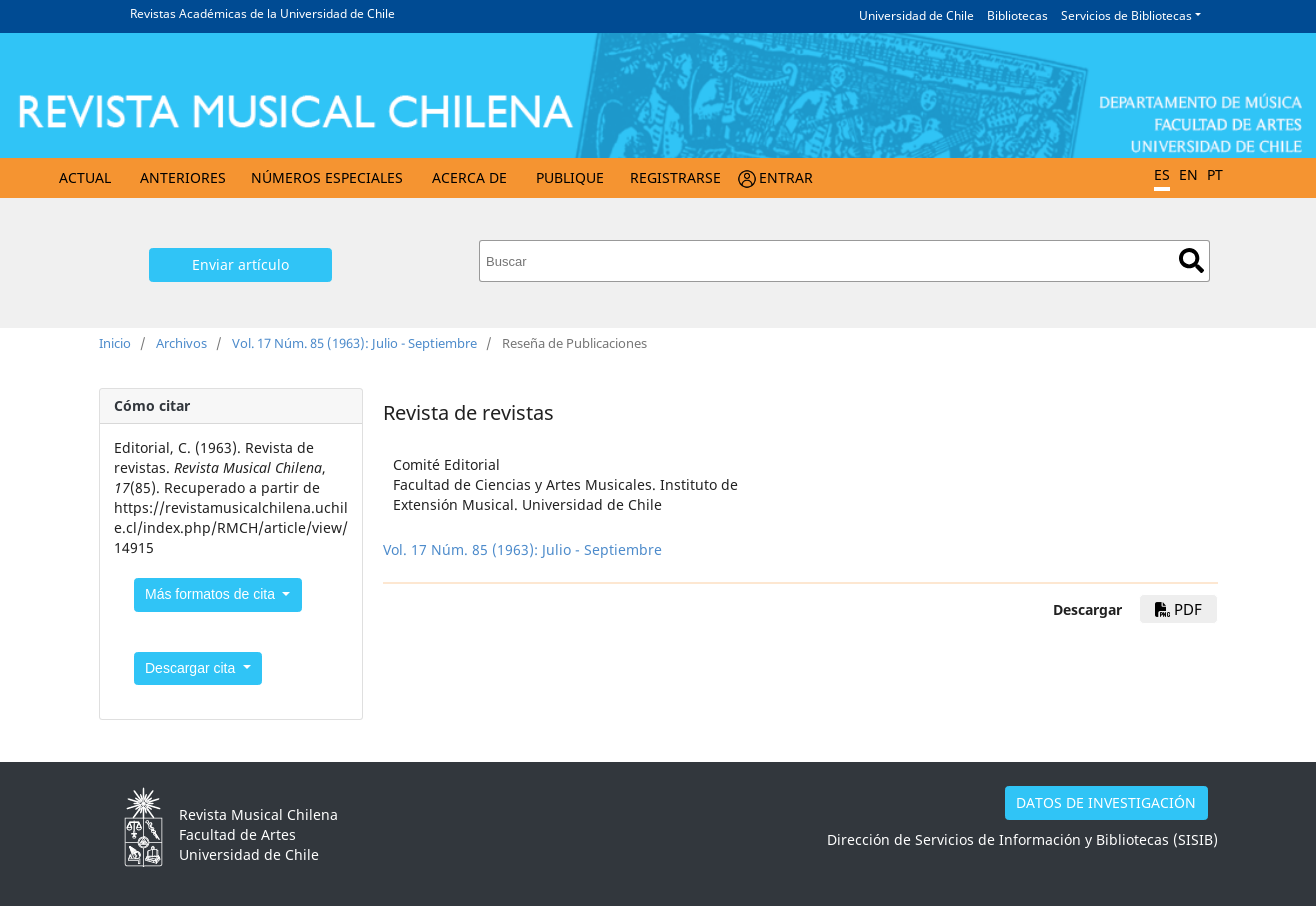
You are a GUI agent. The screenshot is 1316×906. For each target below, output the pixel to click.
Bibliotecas (1017, 15)
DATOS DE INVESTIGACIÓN (1106, 802)
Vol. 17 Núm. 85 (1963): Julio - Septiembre (354, 343)
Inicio (115, 343)
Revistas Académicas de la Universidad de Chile (262, 13)
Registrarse (675, 177)
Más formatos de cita (212, 594)
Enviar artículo (240, 264)
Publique (570, 177)
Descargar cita (192, 668)
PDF (1178, 609)
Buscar (1191, 260)
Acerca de (469, 177)
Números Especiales (327, 177)
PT (1215, 174)
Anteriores (183, 177)
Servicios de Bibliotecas (1126, 15)
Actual (85, 177)
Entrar (786, 177)
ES (1162, 174)
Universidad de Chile (916, 15)
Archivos (181, 343)
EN (1188, 174)
